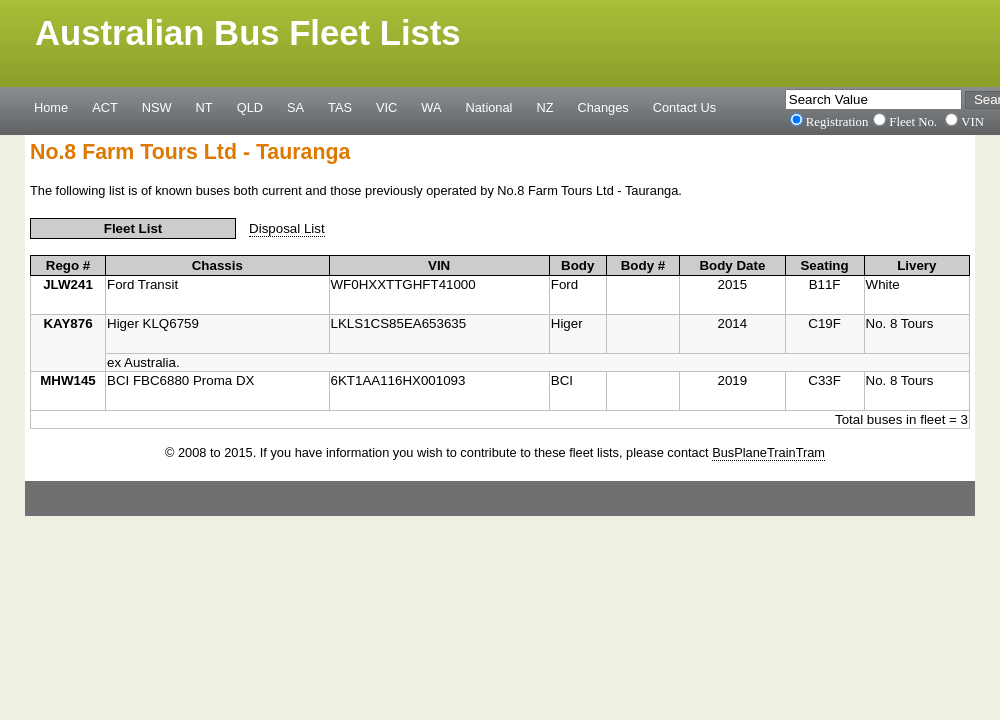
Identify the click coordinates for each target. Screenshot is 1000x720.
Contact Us (684, 107)
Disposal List (287, 228)
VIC (386, 107)
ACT (105, 107)
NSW (157, 107)
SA (295, 107)
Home (51, 107)
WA (431, 107)
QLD (250, 107)
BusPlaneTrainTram (768, 452)
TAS (340, 107)
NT (204, 107)
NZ (544, 107)
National (489, 107)
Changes (603, 107)
